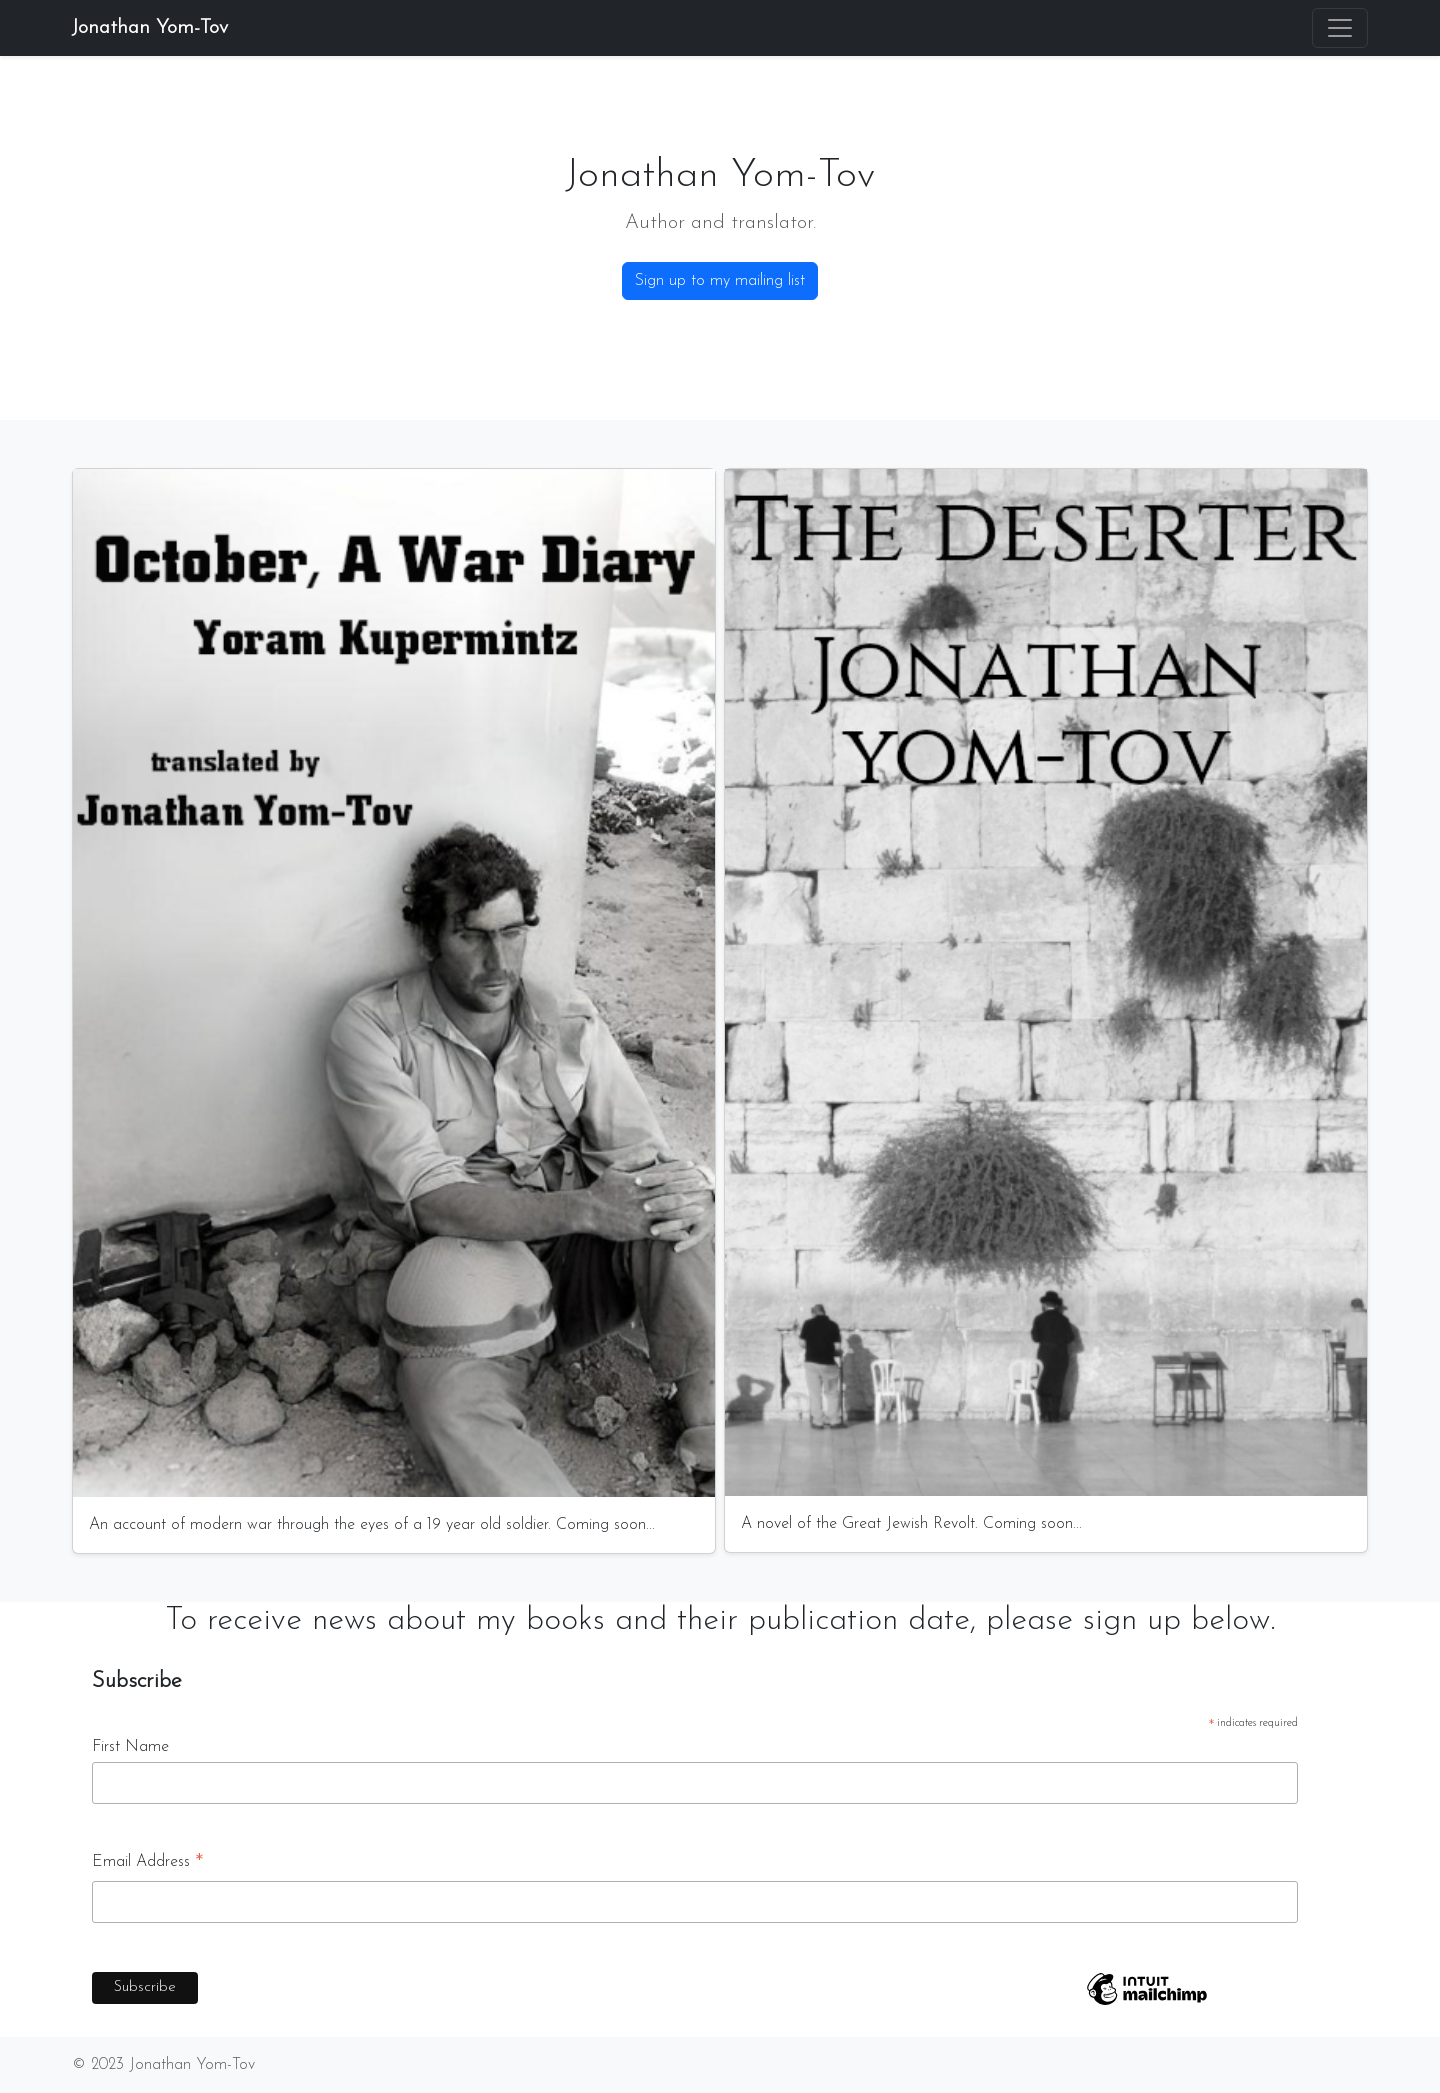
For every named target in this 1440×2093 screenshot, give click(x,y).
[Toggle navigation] (1340, 28)
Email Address (148, 1865)
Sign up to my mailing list (720, 281)
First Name (130, 1747)
